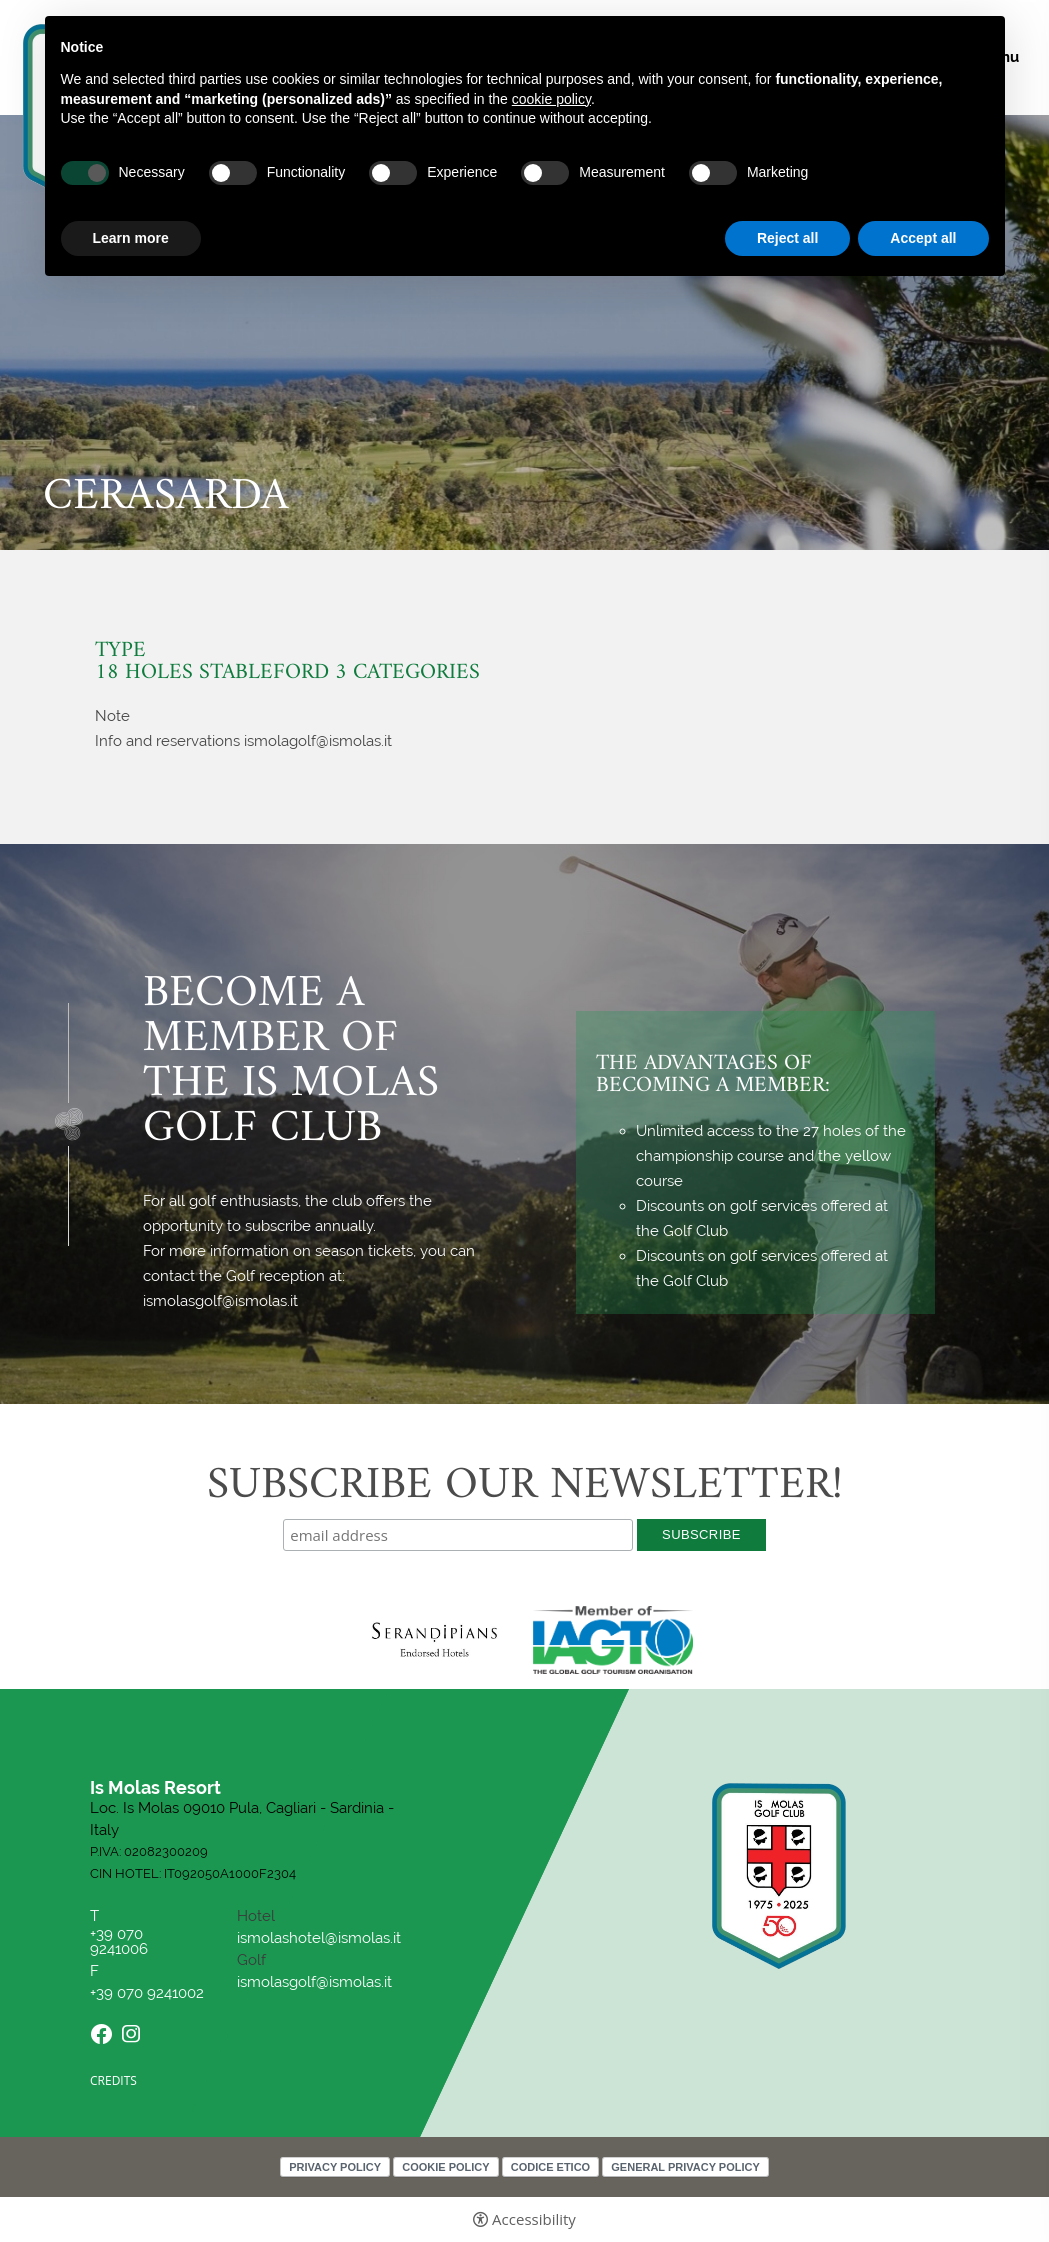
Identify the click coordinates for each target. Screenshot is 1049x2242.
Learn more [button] (131, 238)
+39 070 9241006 (121, 1942)
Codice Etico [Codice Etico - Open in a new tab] (550, 2167)
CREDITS (113, 2080)
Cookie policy (445, 2167)
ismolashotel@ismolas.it (319, 1938)
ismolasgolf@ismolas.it (314, 1982)
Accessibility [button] (534, 2219)
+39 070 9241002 (147, 1993)
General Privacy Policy (685, 2167)
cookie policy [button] (551, 99)
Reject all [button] (787, 238)
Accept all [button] (923, 238)
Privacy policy (335, 2167)
